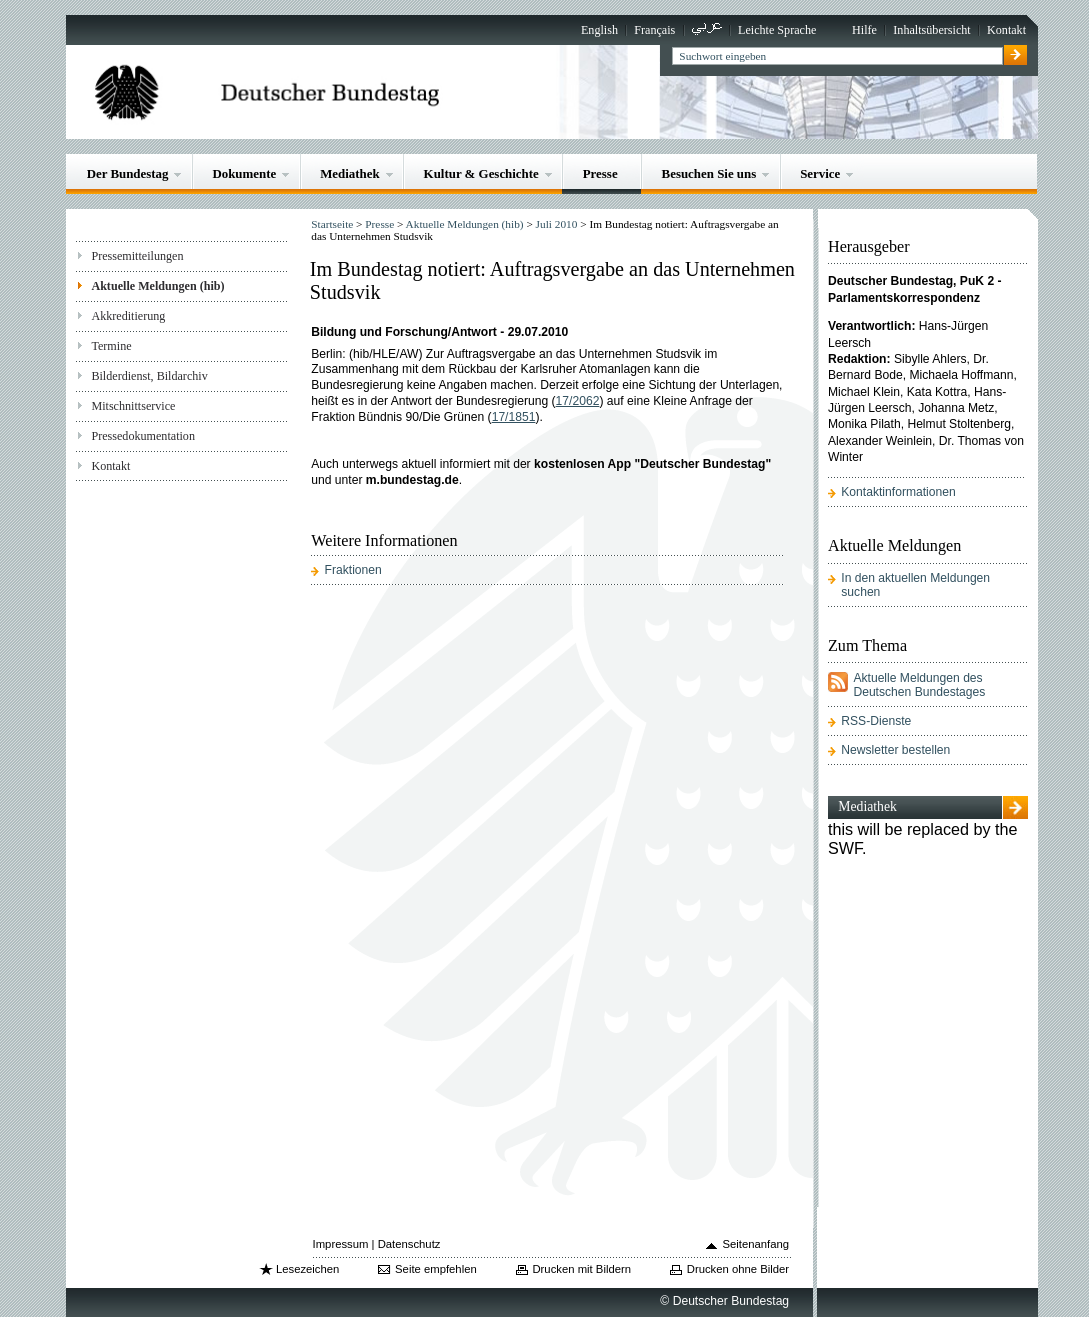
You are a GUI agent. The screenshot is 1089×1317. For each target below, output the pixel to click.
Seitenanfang (756, 1244)
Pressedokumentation (143, 436)
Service (820, 173)
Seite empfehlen (436, 1269)
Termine (111, 346)
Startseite (332, 224)
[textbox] (837, 56)
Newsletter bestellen (895, 750)
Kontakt (1006, 30)
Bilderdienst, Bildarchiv (149, 376)
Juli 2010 (557, 224)
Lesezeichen (307, 1269)
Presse (600, 173)
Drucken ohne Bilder (738, 1269)
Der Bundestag (128, 173)
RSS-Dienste (876, 721)
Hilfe (864, 30)
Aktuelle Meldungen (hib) (157, 286)
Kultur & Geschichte (481, 173)
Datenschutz (409, 1244)
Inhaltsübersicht (931, 30)
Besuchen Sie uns (709, 173)
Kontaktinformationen (898, 492)
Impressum (341, 1244)
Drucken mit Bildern (581, 1269)
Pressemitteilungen (137, 256)
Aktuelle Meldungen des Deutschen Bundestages (919, 685)
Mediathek (350, 173)
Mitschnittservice (133, 406)
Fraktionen (353, 570)
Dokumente (244, 173)
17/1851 (514, 417)
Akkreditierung (128, 316)
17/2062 (578, 401)
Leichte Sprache (777, 30)
